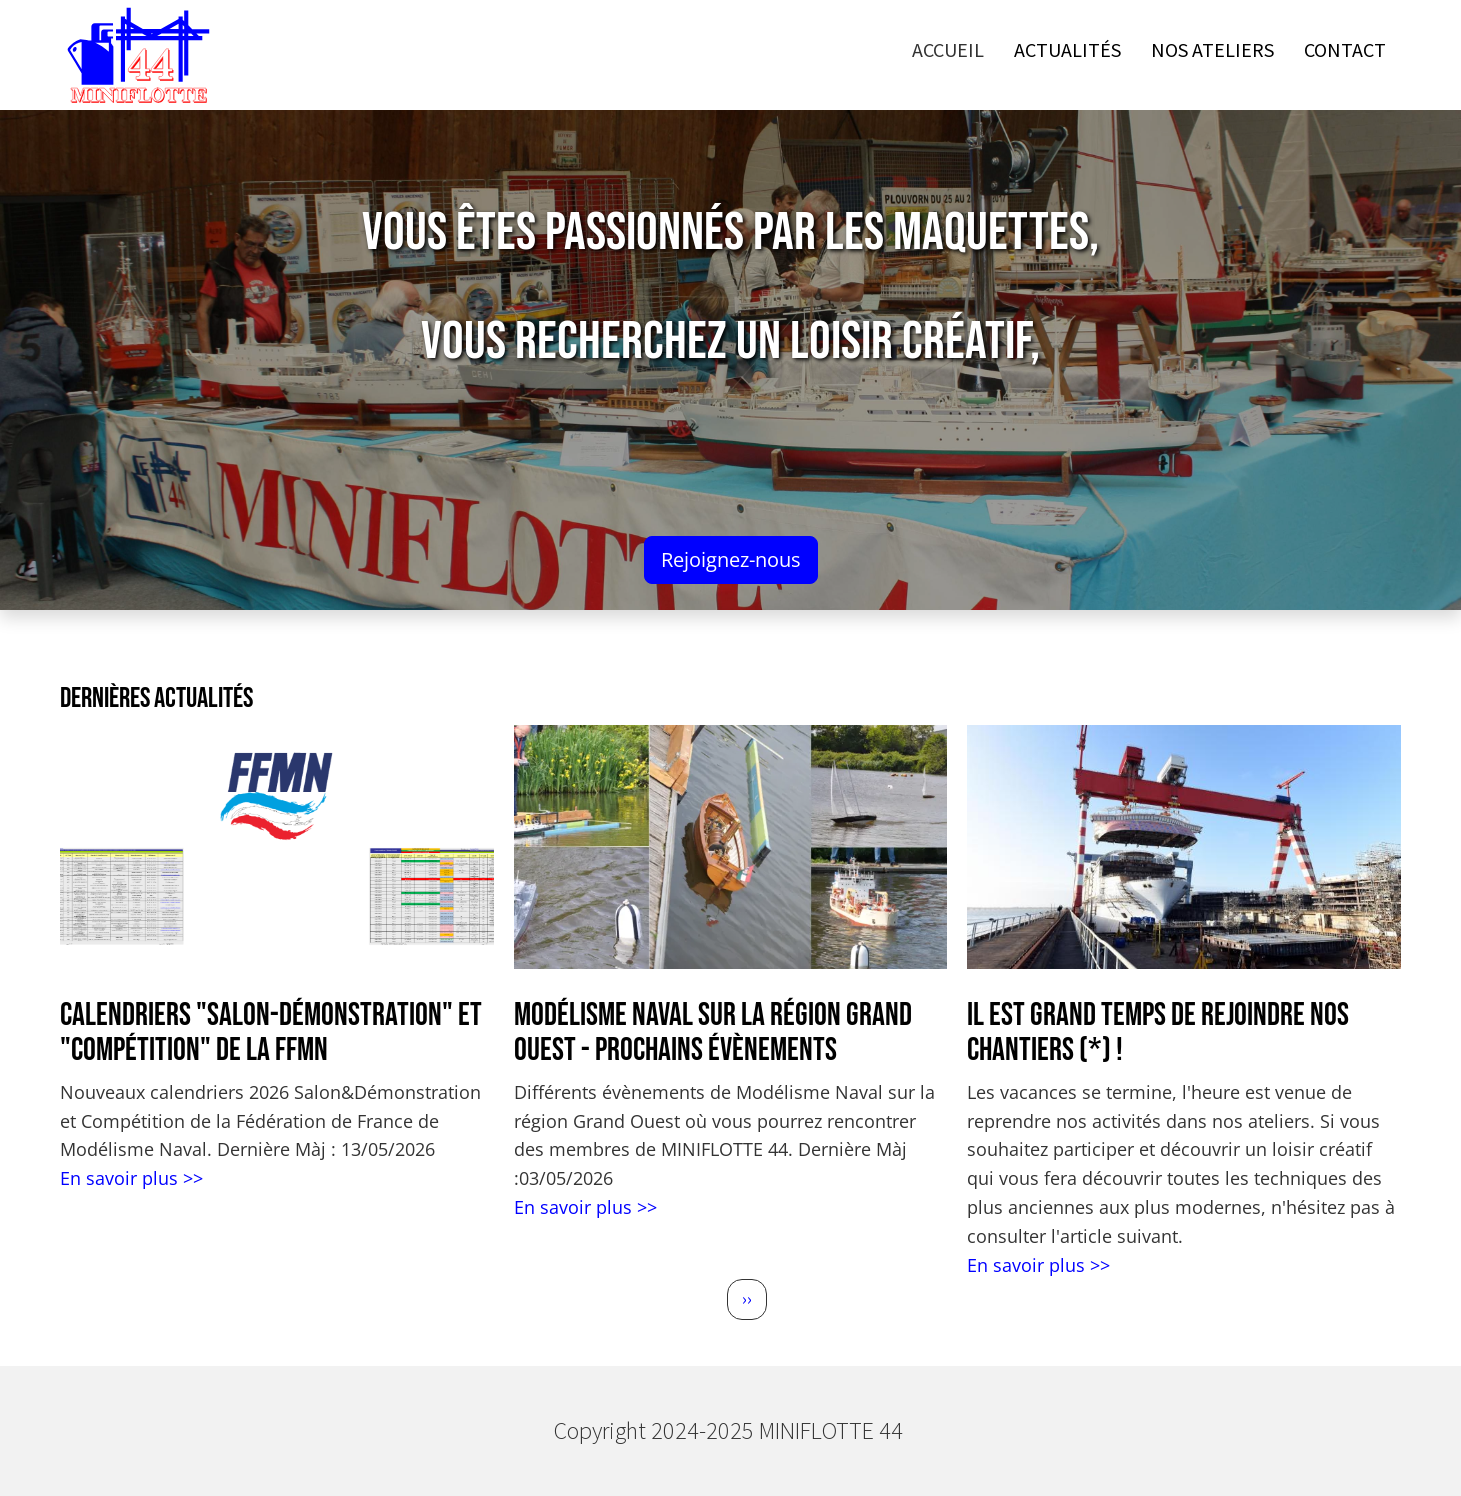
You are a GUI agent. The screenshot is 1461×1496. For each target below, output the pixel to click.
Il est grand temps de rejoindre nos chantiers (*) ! (1158, 1033)
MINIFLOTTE (832, 1430)
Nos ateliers (1212, 49)
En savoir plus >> (131, 1178)
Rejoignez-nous (731, 559)
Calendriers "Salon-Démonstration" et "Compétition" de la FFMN (271, 1033)
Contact (1345, 49)
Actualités (1067, 49)
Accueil (948, 49)
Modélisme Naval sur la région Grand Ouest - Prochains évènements (713, 1033)
